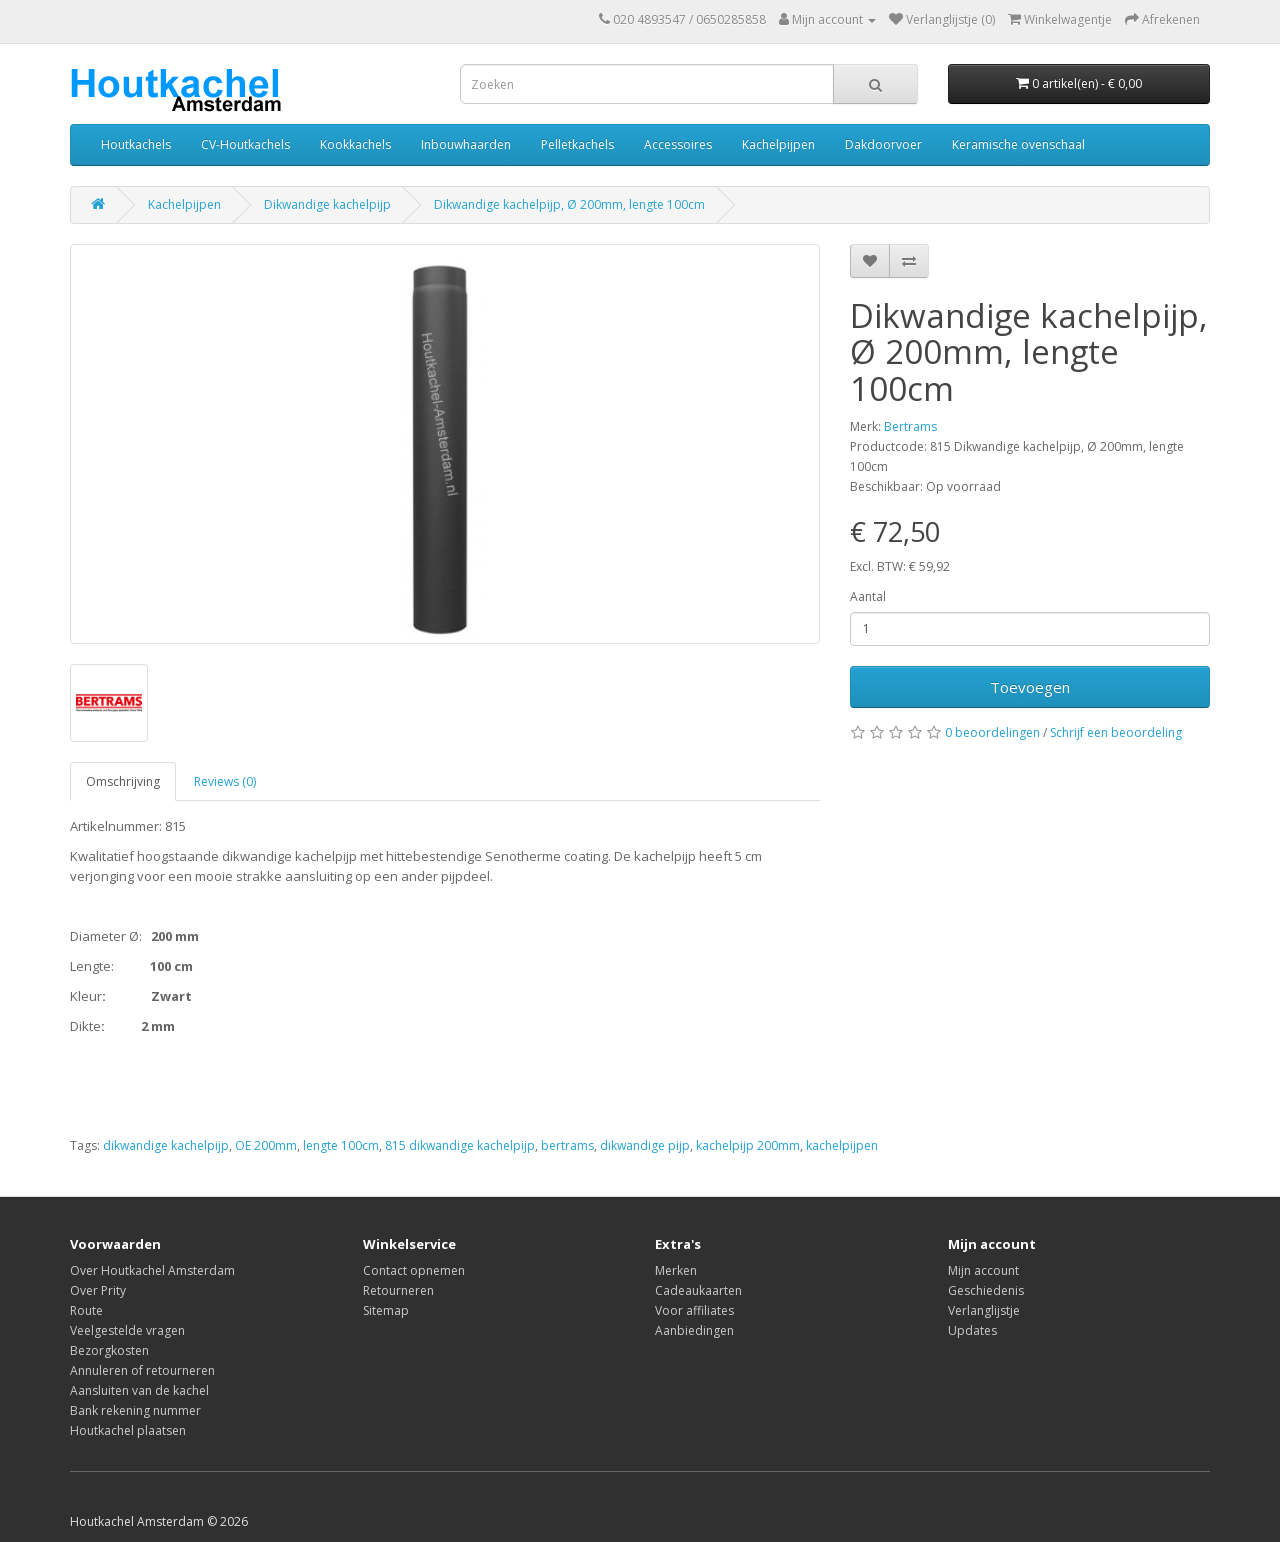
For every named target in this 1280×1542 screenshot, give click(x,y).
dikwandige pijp (645, 1145)
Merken (676, 1270)
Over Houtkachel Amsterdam (152, 1270)
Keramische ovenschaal (1018, 144)
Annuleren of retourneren (142, 1370)
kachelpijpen (842, 1145)
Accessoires (678, 144)
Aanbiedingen (694, 1330)
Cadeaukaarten (698, 1290)
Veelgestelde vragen (127, 1330)
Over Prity (98, 1290)
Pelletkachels (577, 144)
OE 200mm (266, 1145)
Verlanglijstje (984, 1310)
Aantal (868, 596)
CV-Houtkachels (245, 144)
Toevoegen (1030, 687)
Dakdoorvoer (883, 144)
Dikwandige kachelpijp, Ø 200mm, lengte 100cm (569, 204)
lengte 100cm (341, 1145)
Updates (972, 1330)
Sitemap (386, 1310)
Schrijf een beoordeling (1116, 732)
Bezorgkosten (109, 1350)
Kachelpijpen (778, 144)
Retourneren (398, 1290)
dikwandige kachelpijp (166, 1145)
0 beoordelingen (992, 732)
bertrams (567, 1145)
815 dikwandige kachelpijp (460, 1145)
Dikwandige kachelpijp (327, 204)
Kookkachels (355, 144)
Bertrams (910, 426)
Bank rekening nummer (135, 1410)
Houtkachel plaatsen (128, 1430)
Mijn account (983, 1270)
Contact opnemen (414, 1270)
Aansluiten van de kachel (139, 1390)
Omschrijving (123, 781)
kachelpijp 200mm (748, 1145)
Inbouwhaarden (466, 144)
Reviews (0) (225, 781)
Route (86, 1310)
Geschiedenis (986, 1290)
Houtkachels (136, 144)
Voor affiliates (694, 1310)
